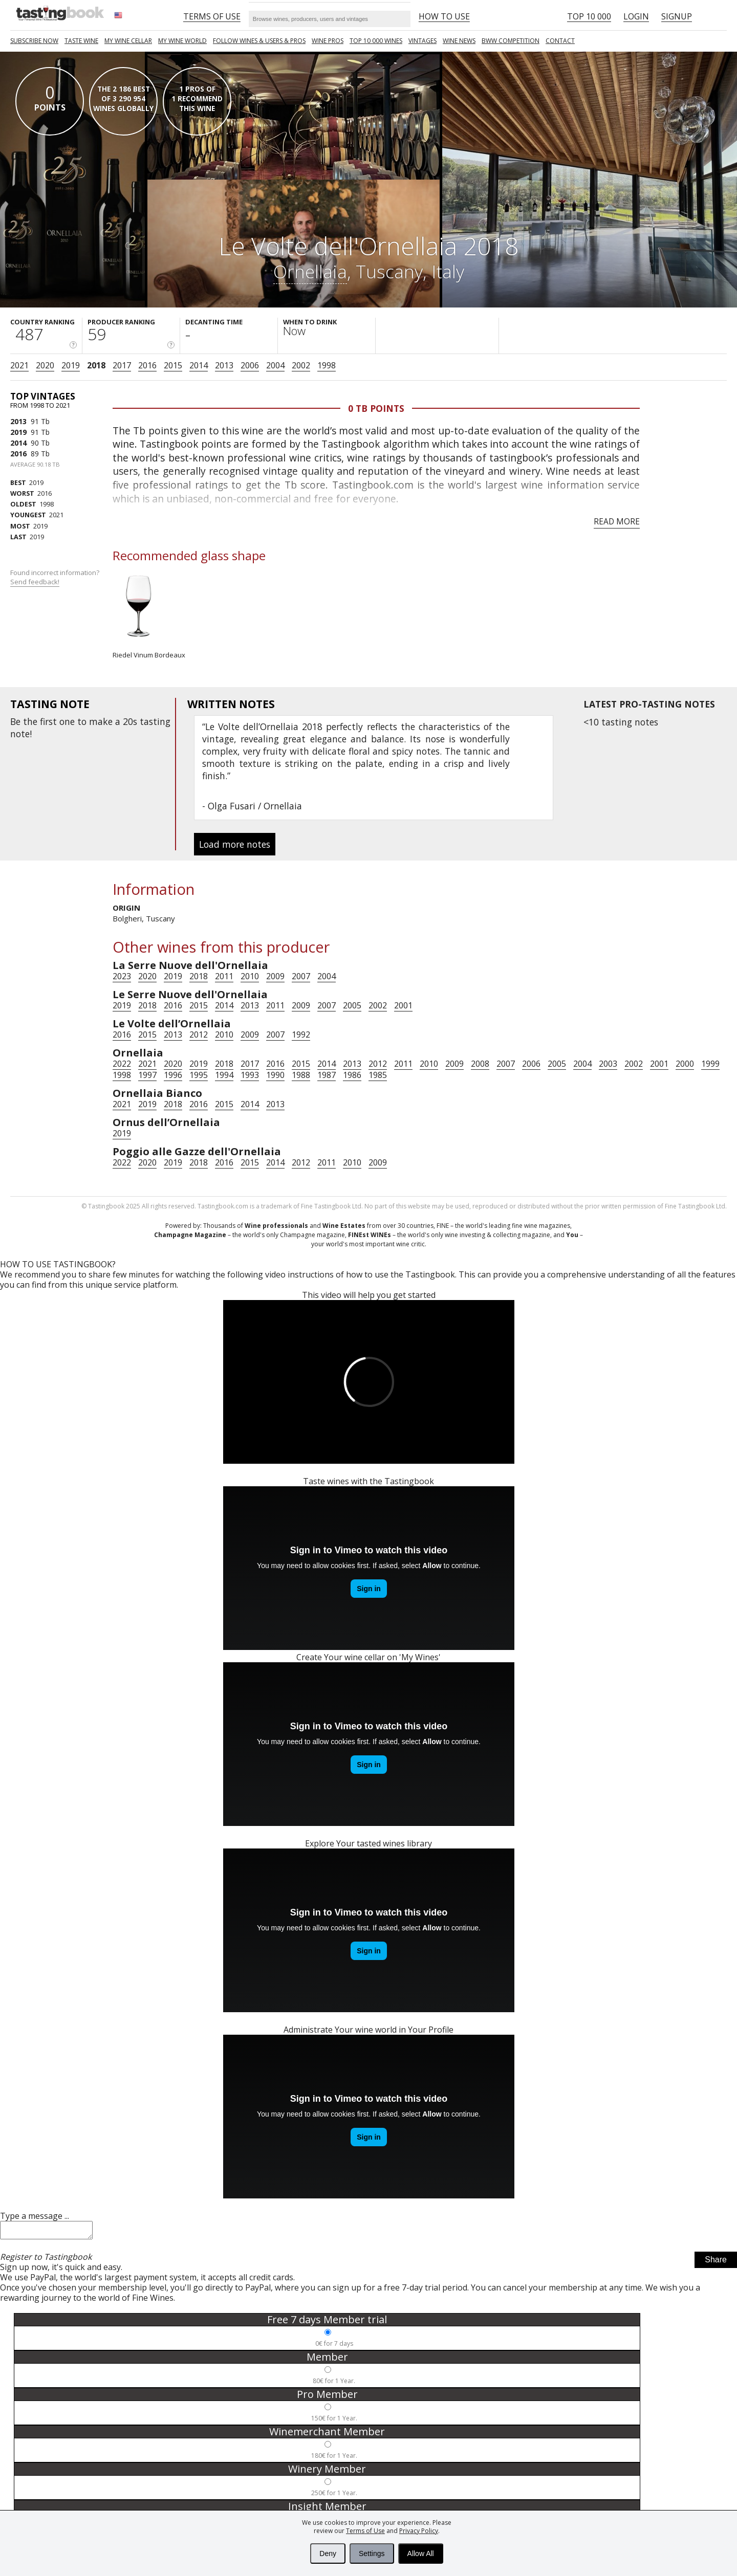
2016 (147, 365)
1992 (301, 1034)
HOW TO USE (444, 16)
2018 (96, 365)
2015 (173, 365)
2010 (250, 976)
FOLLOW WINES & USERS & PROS (259, 40)
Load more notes (234, 844)
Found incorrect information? (55, 577)
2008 (480, 1063)
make (101, 721)
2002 (301, 365)
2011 (224, 976)
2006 (250, 365)
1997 (147, 1075)
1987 (326, 1075)
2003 (608, 1063)
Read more (617, 521)
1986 (352, 1075)
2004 (275, 365)
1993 (250, 1075)
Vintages (422, 40)
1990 (275, 1075)
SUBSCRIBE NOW (34, 40)
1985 (377, 1075)
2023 (122, 976)
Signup (676, 16)
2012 (198, 1034)
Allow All (420, 2553)
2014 (198, 365)
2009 (275, 976)
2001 (403, 1005)
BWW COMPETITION (510, 40)
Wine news (459, 40)
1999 (710, 1063)
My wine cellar (128, 40)
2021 (19, 365)
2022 (122, 1063)
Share (716, 2262)
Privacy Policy (418, 2530)
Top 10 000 (589, 16)
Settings (372, 2553)
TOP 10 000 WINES (376, 40)
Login (636, 16)
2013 (224, 365)
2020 (45, 365)
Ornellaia (310, 271)
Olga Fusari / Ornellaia (255, 806)
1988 (301, 1075)
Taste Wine (81, 40)
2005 (352, 1005)
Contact (560, 40)
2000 (685, 1063)
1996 (173, 1075)
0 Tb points (376, 408)
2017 (122, 365)
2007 (301, 976)
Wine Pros (327, 40)
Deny (327, 2553)
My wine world (182, 40)
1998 (326, 365)
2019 (70, 365)
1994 (224, 1075)
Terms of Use (365, 2530)
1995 (198, 1075)
